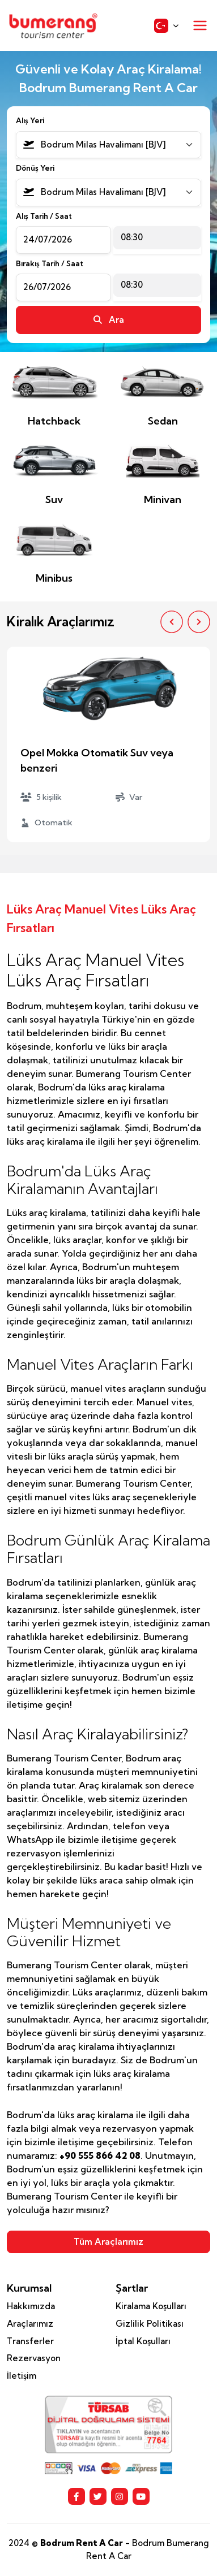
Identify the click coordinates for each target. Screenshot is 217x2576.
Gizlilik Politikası (150, 2323)
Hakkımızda (31, 2306)
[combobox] (108, 145)
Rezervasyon (34, 2358)
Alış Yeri (30, 120)
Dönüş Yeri (35, 167)
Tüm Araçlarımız (108, 2241)
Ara (108, 319)
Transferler (30, 2341)
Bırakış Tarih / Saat (49, 263)
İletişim (21, 2375)
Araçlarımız (30, 2323)
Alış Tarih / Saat (44, 215)
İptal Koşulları (143, 2341)
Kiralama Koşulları (151, 2306)
